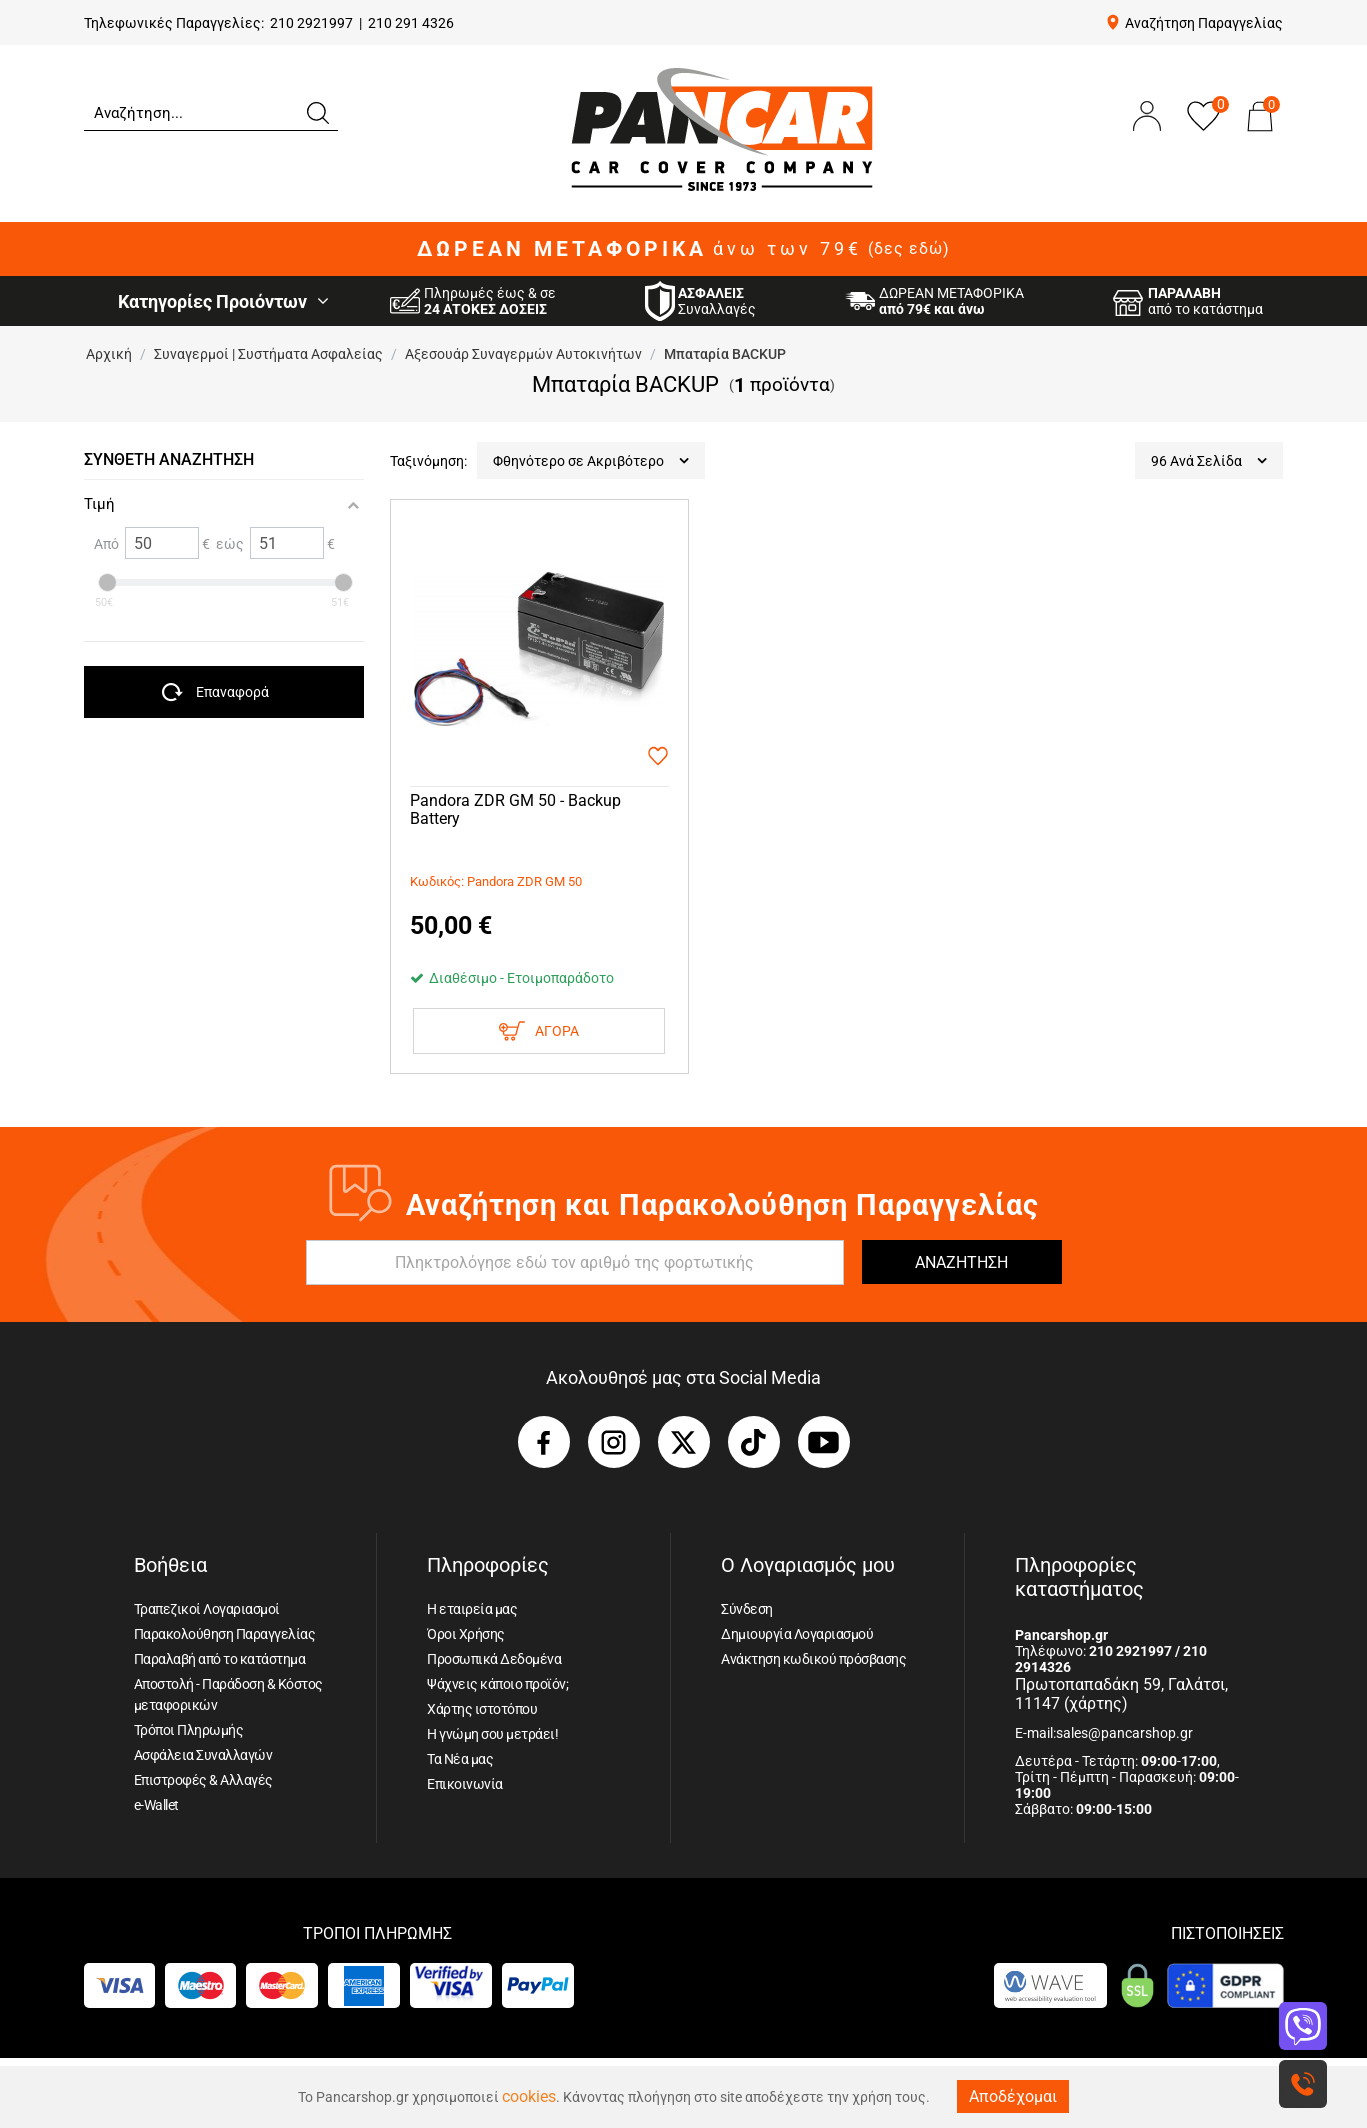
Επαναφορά (232, 692)
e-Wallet (156, 1805)
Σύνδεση (747, 1609)
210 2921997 (311, 23)
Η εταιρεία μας (472, 1609)
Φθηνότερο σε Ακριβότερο (591, 461)
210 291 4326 (411, 23)
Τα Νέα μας (460, 1759)
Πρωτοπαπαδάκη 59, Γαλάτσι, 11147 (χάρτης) (1121, 1694)
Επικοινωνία (465, 1784)
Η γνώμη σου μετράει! (492, 1734)
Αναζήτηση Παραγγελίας (1204, 23)
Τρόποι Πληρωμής (189, 1730)
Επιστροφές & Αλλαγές (203, 1780)
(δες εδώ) (909, 249)
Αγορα (539, 1031)
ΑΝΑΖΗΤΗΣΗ (961, 1262)
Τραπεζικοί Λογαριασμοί (207, 1609)
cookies (529, 2096)
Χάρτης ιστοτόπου (482, 1709)
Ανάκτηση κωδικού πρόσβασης (813, 1659)
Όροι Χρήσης (466, 1634)
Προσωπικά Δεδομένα (494, 1659)
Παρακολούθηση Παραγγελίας (225, 1634)
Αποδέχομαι (1013, 2096)
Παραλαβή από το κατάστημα (220, 1659)
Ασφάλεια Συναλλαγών (203, 1755)
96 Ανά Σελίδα (1209, 461)
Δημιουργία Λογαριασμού (797, 1634)
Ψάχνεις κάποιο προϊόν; (497, 1684)
